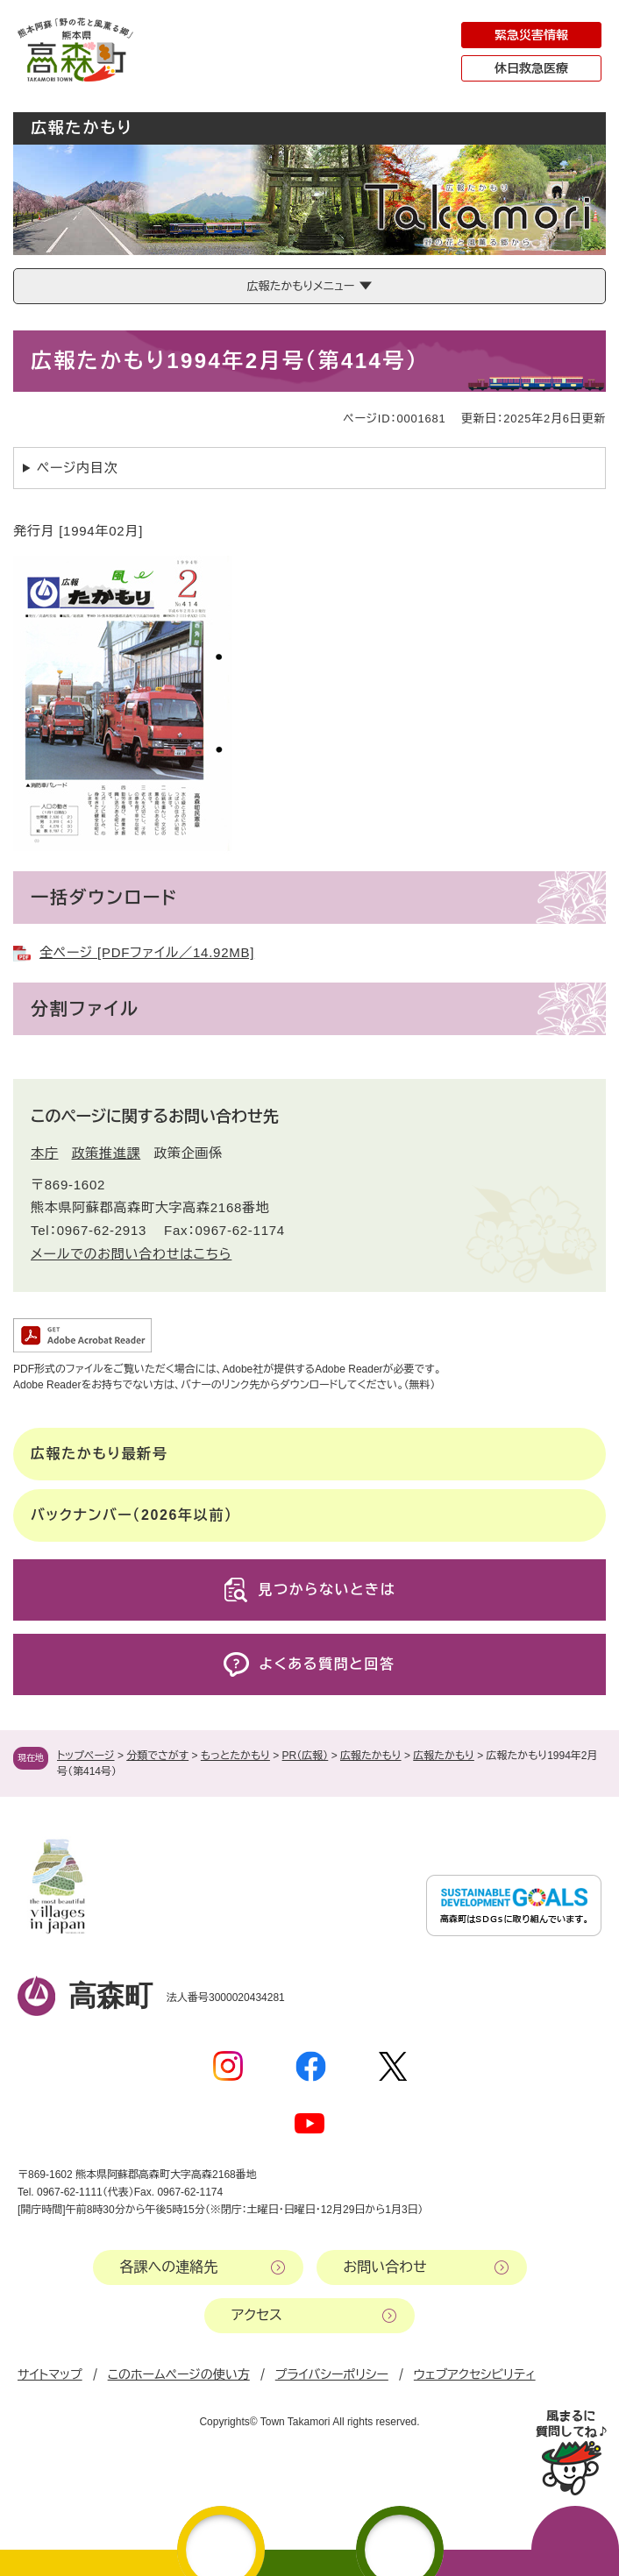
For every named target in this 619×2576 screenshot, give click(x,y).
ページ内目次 (77, 467)
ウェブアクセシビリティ (475, 2374)
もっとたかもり (235, 1755)
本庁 (45, 1153)
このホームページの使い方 (179, 2374)
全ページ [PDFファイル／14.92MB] (146, 952)
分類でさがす (157, 1755)
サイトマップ (50, 2374)
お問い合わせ (385, 2267)
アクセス (256, 2315)
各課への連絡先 (169, 2267)
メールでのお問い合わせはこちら (131, 1253)
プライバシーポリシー (331, 2374)
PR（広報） (305, 1755)
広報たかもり (371, 1755)
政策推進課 (106, 1153)
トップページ (86, 1755)
